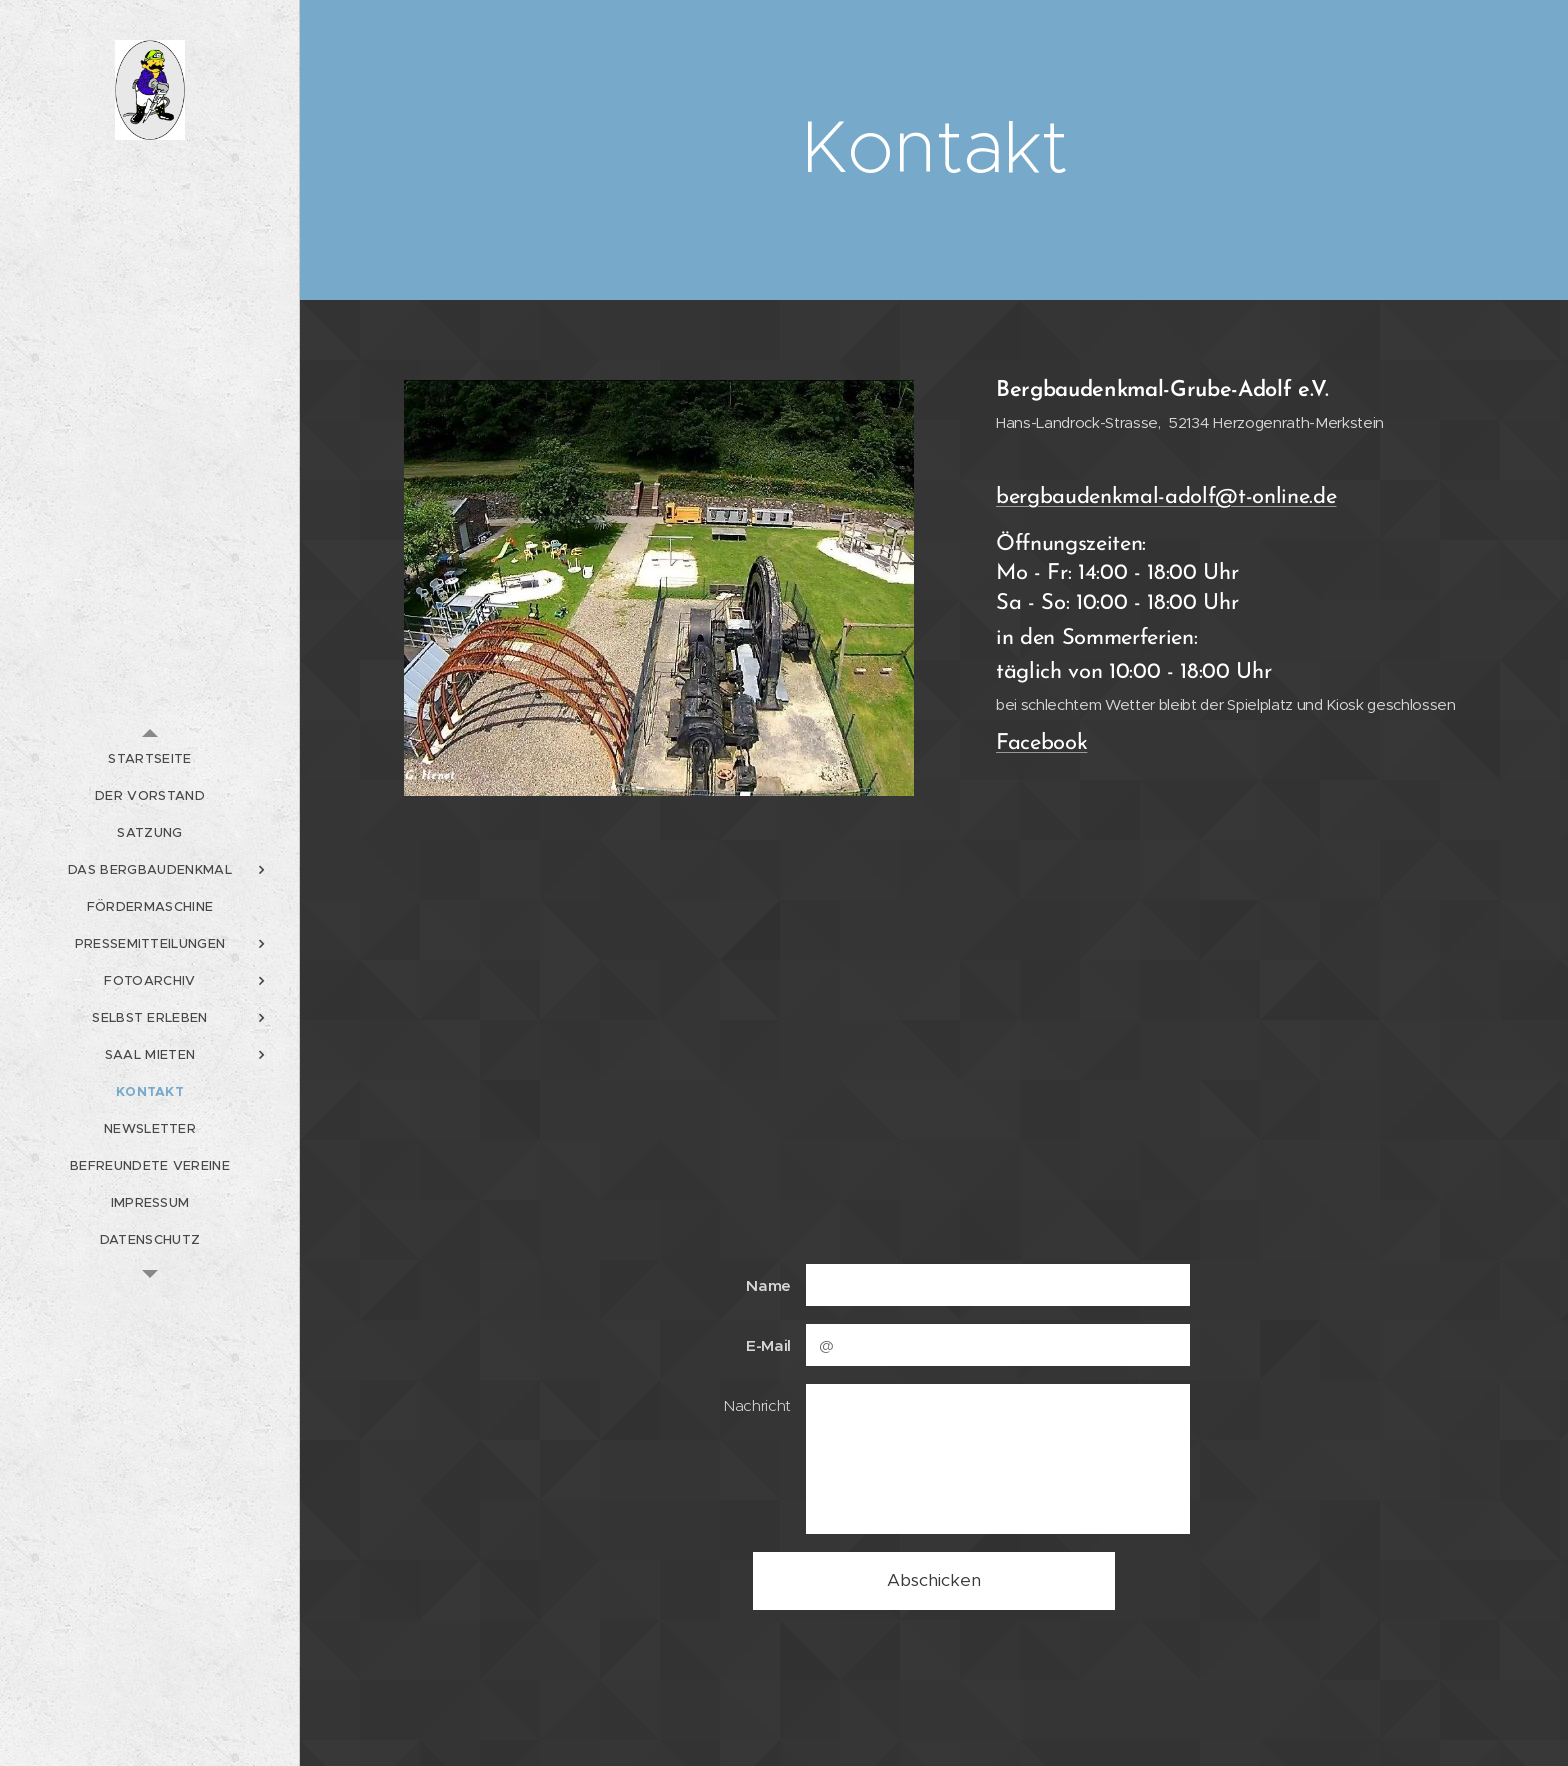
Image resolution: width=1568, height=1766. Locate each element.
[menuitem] (150, 758)
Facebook (1041, 743)
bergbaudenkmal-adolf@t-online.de (1166, 497)
